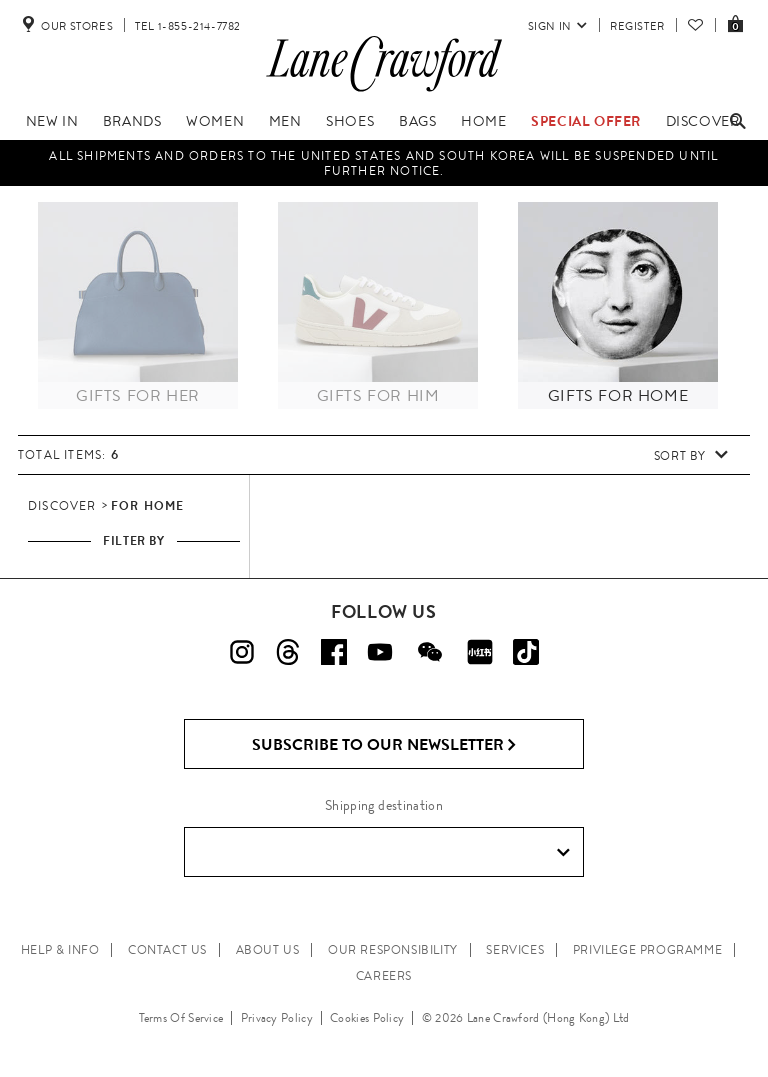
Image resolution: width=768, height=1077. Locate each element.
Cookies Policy (367, 1018)
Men (285, 121)
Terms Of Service (181, 1018)
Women (215, 121)
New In (52, 121)
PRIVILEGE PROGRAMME (647, 950)
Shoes (350, 121)
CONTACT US (167, 950)
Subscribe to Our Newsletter (384, 745)
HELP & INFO (60, 950)
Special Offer (586, 121)
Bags (417, 121)
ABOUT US (268, 950)
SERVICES (515, 950)
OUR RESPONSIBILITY (393, 950)
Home (483, 121)
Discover (703, 121)
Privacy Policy (277, 1018)
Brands (132, 121)
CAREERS (384, 976)
